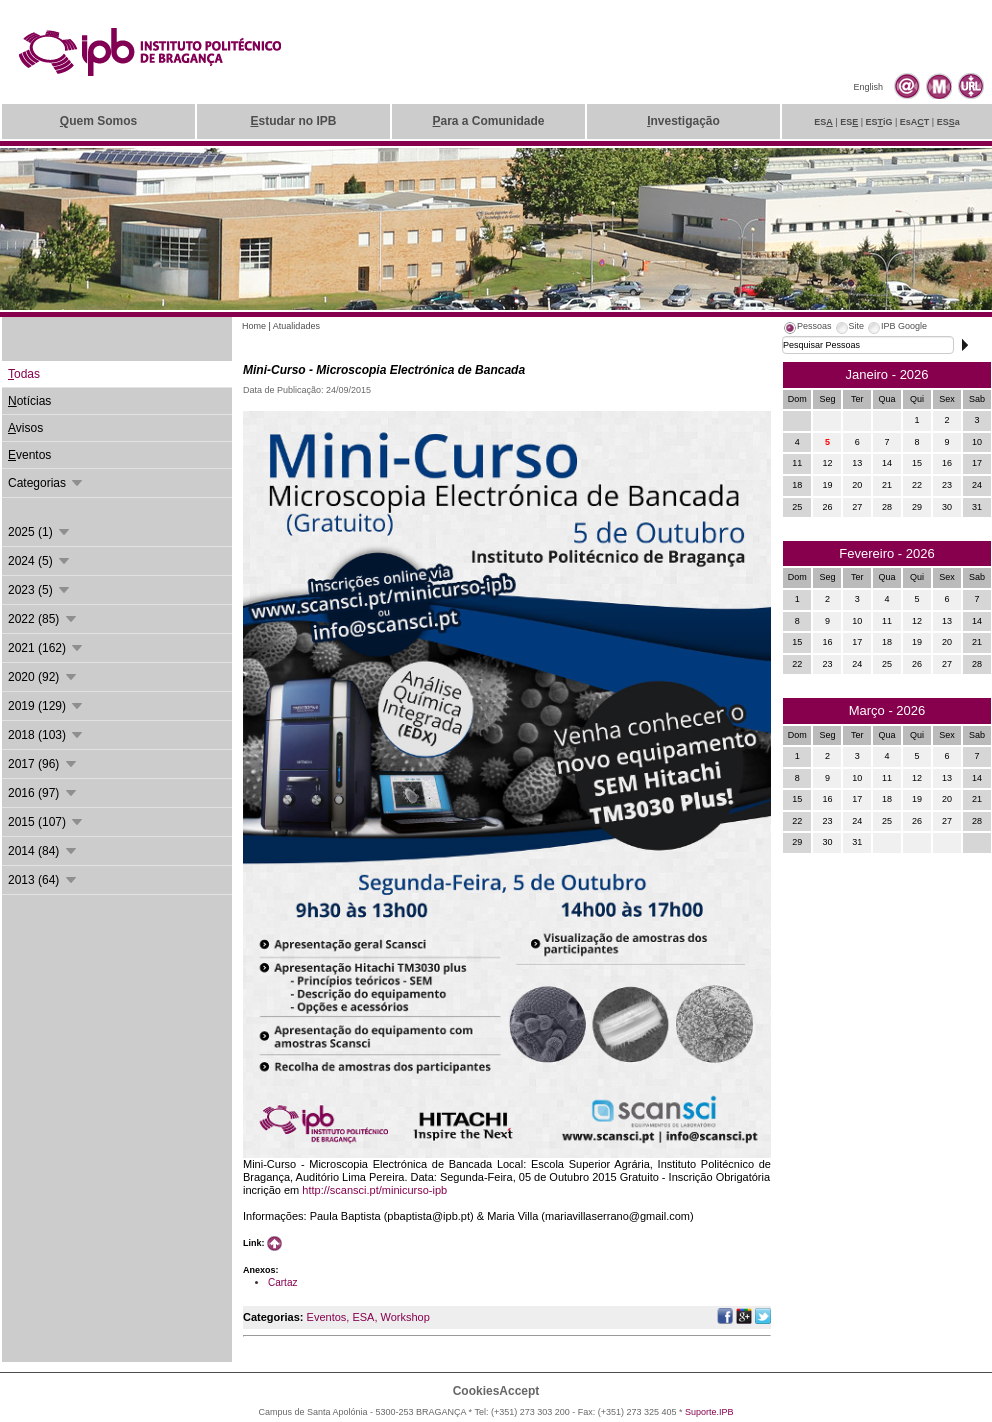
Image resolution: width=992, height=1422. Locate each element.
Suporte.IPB (709, 1412)
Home (254, 326)
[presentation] (807, 329)
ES (823, 122)
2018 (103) (46, 735)
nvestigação (683, 121)
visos (25, 428)
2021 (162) (46, 648)
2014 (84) (43, 851)
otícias (29, 401)
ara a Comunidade (488, 121)
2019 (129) (46, 706)
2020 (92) (43, 677)
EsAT (915, 122)
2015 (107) (46, 822)
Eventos (327, 1317)
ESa (948, 122)
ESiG (879, 122)
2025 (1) (40, 532)
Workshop (404, 1317)
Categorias (46, 483)
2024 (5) (40, 561)
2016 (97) (43, 793)
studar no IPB (293, 121)
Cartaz (282, 1282)
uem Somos (98, 121)
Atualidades (296, 326)
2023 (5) (40, 590)
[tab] (807, 329)
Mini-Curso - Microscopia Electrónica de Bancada (384, 370)
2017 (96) (43, 764)
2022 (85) (43, 619)
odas (24, 374)
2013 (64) (43, 880)
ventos (29, 455)
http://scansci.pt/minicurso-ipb (374, 1190)
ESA (363, 1317)
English (868, 87)
